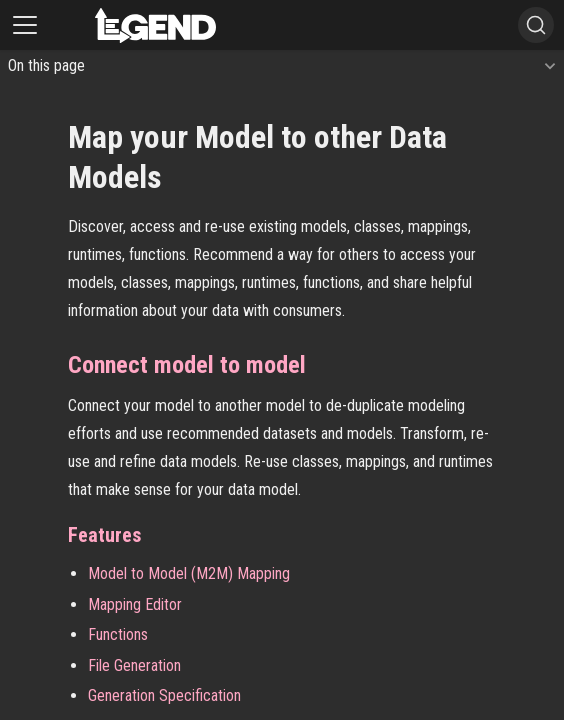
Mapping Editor (135, 604)
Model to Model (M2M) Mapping (189, 573)
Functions (118, 634)
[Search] (536, 25)
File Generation (134, 665)
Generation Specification (164, 695)
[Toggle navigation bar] (25, 25)
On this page (46, 65)
